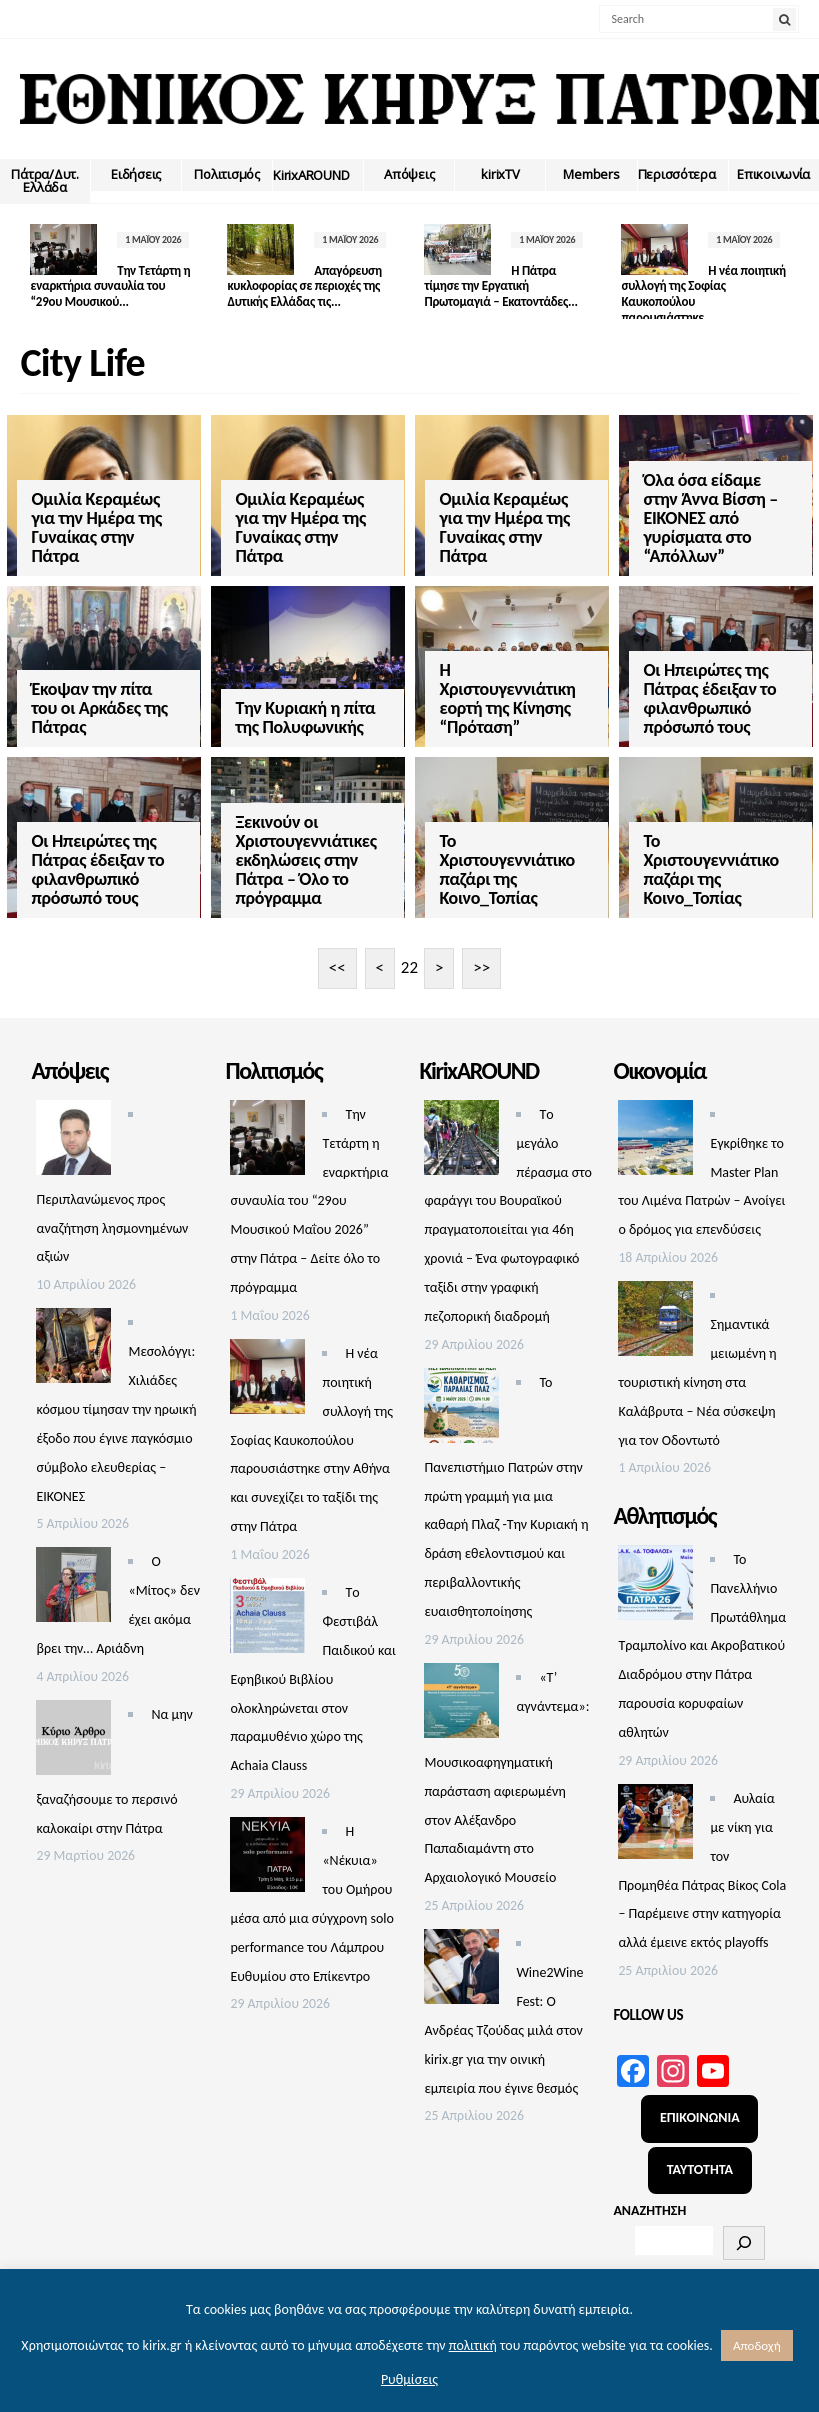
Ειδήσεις (136, 174)
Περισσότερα (677, 174)
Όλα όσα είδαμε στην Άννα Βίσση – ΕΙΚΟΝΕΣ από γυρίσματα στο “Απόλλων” (626, 518)
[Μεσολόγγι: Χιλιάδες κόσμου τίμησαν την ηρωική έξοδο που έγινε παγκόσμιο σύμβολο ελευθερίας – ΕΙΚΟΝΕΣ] (73, 1333)
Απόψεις (409, 174)
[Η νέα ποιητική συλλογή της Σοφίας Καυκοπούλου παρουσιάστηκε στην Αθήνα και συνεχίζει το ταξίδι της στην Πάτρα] (267, 1363)
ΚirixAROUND (311, 175)
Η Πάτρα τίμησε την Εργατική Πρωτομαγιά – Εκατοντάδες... (476, 286)
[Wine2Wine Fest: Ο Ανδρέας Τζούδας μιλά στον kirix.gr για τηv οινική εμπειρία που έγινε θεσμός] (461, 1954)
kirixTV (500, 174)
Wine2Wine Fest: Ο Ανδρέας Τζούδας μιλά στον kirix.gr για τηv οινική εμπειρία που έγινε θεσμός (503, 2013)
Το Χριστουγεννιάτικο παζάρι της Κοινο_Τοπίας (450, 822)
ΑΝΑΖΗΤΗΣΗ (649, 2193)
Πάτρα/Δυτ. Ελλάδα (44, 180)
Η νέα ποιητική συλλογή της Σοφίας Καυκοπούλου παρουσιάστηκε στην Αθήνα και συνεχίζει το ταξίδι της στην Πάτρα (311, 1422)
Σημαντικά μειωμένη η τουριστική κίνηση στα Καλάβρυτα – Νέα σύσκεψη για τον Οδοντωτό (697, 1365)
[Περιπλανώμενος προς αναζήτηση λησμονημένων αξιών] (73, 1124)
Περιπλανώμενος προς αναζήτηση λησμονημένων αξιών (112, 1210)
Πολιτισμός (226, 174)
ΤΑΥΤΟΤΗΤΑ (700, 2152)
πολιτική (473, 2345)
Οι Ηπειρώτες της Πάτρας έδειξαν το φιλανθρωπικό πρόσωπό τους (625, 674)
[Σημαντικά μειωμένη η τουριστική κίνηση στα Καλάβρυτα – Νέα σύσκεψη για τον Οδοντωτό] (655, 1306)
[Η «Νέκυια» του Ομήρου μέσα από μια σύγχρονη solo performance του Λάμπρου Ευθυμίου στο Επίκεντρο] (267, 1842)
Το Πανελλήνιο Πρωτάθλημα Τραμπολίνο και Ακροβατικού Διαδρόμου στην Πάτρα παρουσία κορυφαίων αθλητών (702, 1628)
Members (591, 174)
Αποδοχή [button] (757, 2345)
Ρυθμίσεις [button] (409, 2379)
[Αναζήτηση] (744, 2226)
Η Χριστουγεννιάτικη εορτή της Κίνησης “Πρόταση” (451, 674)
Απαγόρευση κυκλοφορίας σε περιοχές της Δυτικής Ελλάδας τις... (291, 286)
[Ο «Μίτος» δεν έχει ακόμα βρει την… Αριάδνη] (73, 1572)
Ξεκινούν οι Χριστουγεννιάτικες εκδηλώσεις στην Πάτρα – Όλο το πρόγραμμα (277, 813)
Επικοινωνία (773, 174)
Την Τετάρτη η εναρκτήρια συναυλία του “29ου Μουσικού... (103, 286)
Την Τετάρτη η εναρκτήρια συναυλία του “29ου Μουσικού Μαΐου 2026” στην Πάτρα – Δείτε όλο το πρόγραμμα (309, 1183)
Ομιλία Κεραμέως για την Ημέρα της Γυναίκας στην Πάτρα (97, 527)
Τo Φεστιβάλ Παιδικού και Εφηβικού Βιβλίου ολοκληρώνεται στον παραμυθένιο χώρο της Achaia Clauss (312, 1662)
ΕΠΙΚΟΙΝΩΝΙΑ (700, 2100)
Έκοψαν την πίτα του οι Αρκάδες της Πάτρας (100, 684)
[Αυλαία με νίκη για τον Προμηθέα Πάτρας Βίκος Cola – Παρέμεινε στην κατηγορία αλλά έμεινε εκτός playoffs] (655, 1808)
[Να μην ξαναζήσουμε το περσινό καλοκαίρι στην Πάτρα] (73, 1724)
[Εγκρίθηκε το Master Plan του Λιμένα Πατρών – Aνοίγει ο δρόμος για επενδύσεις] (655, 1124)
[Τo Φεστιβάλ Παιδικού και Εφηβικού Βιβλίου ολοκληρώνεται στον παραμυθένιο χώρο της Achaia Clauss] (267, 1603)
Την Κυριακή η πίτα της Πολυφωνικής (277, 693)
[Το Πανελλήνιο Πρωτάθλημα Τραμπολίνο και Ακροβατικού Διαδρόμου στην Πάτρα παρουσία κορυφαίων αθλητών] (655, 1569)
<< (337, 950)
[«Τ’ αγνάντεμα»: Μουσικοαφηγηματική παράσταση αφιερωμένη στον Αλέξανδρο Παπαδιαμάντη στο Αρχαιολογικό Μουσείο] (461, 1687)
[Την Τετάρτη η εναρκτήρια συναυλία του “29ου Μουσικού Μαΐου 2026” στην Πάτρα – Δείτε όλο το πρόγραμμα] (267, 1124)
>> (481, 950)
